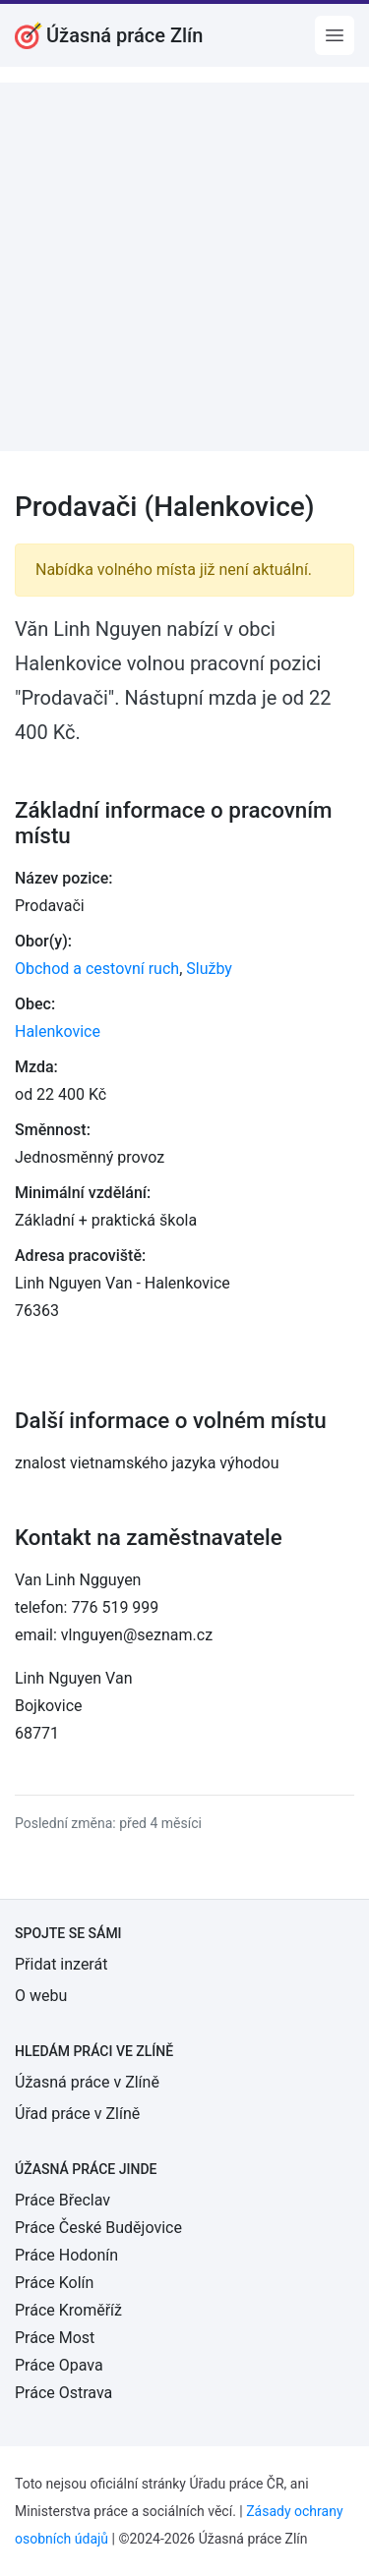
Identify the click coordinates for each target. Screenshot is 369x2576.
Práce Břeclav (62, 2200)
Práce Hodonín (66, 2255)
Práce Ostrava (63, 2392)
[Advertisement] (184, 267)
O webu (41, 1995)
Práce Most (54, 2337)
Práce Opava (59, 2365)
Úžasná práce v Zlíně (87, 2082)
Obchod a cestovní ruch (97, 968)
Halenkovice (57, 1031)
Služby (209, 968)
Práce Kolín (54, 2282)
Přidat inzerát (61, 1964)
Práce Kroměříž (68, 2310)
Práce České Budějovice (98, 2227)
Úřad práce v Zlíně (77, 2113)
